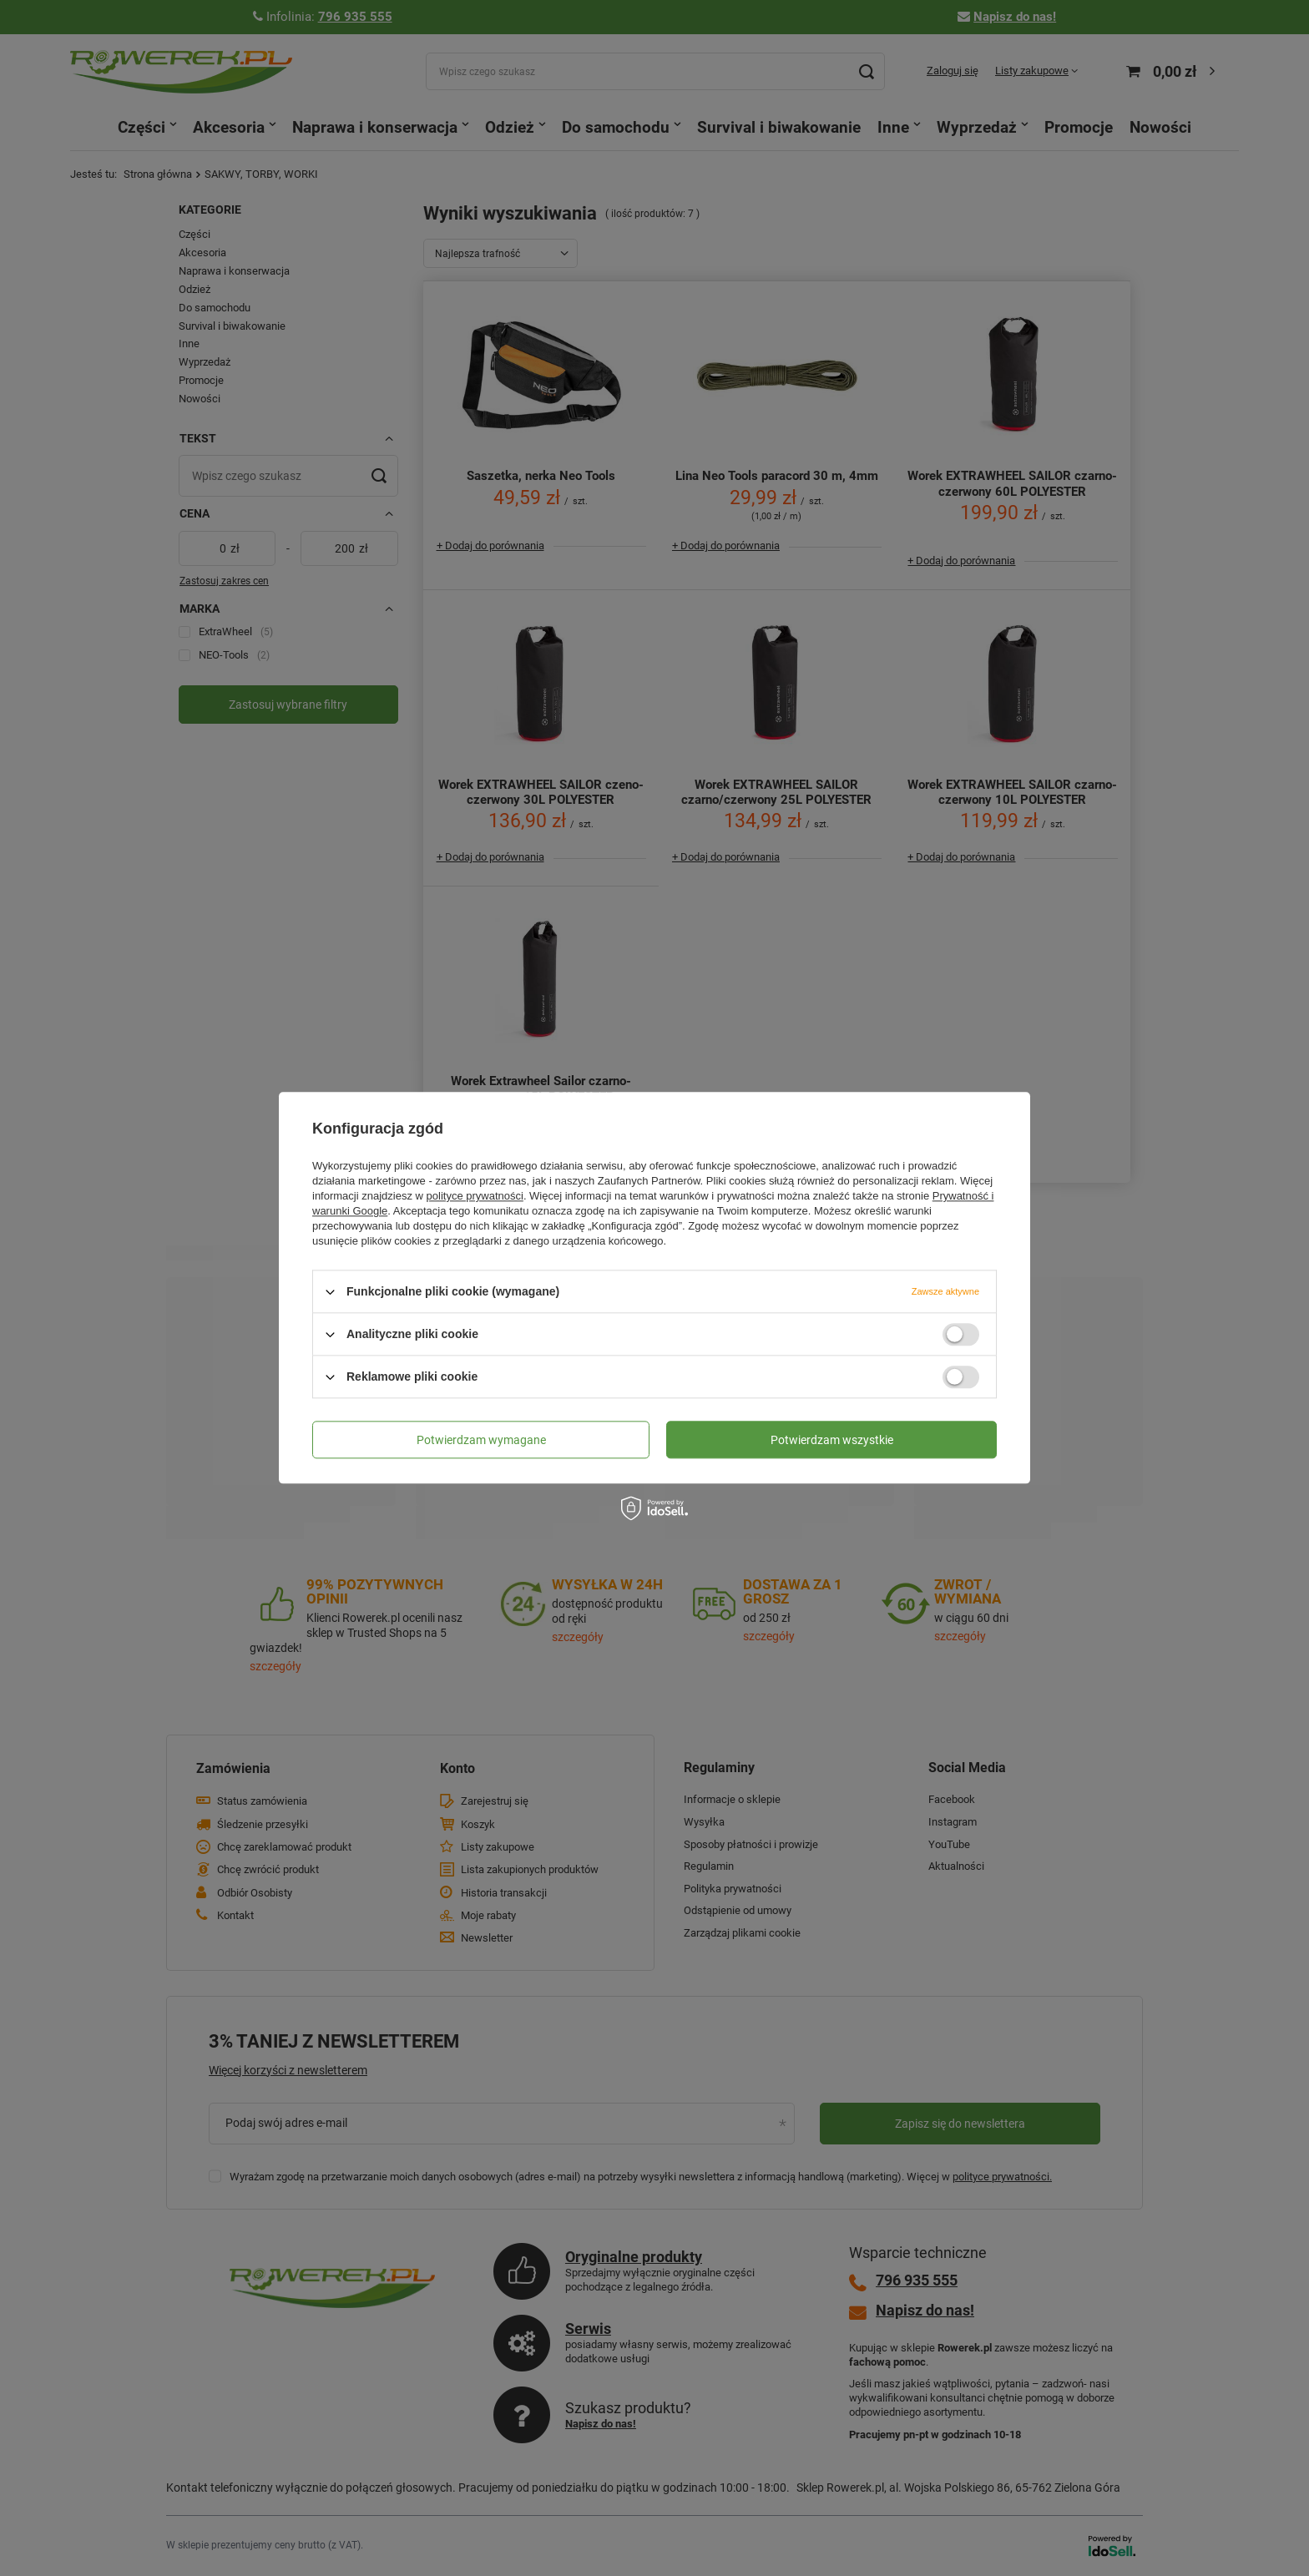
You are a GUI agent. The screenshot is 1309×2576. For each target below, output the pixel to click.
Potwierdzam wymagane (481, 1440)
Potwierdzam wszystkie (832, 1440)
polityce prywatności (475, 1196)
